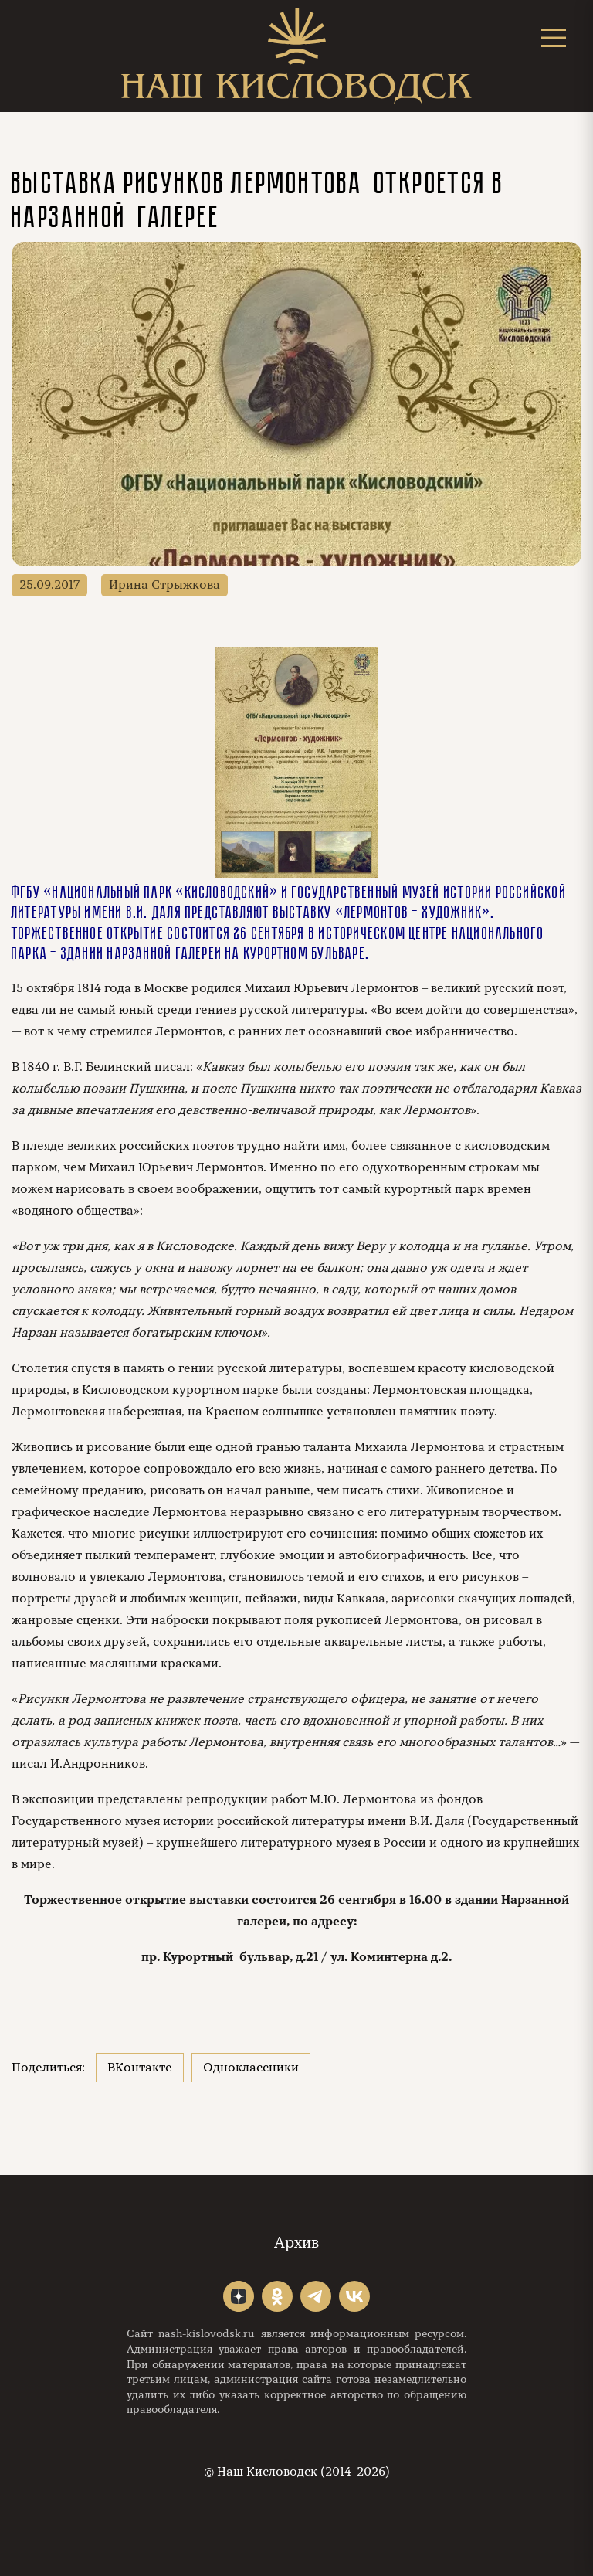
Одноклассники (251, 2067)
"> (238, 2296)
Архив (296, 2242)
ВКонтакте (139, 2067)
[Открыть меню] (553, 37)
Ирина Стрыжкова (164, 585)
